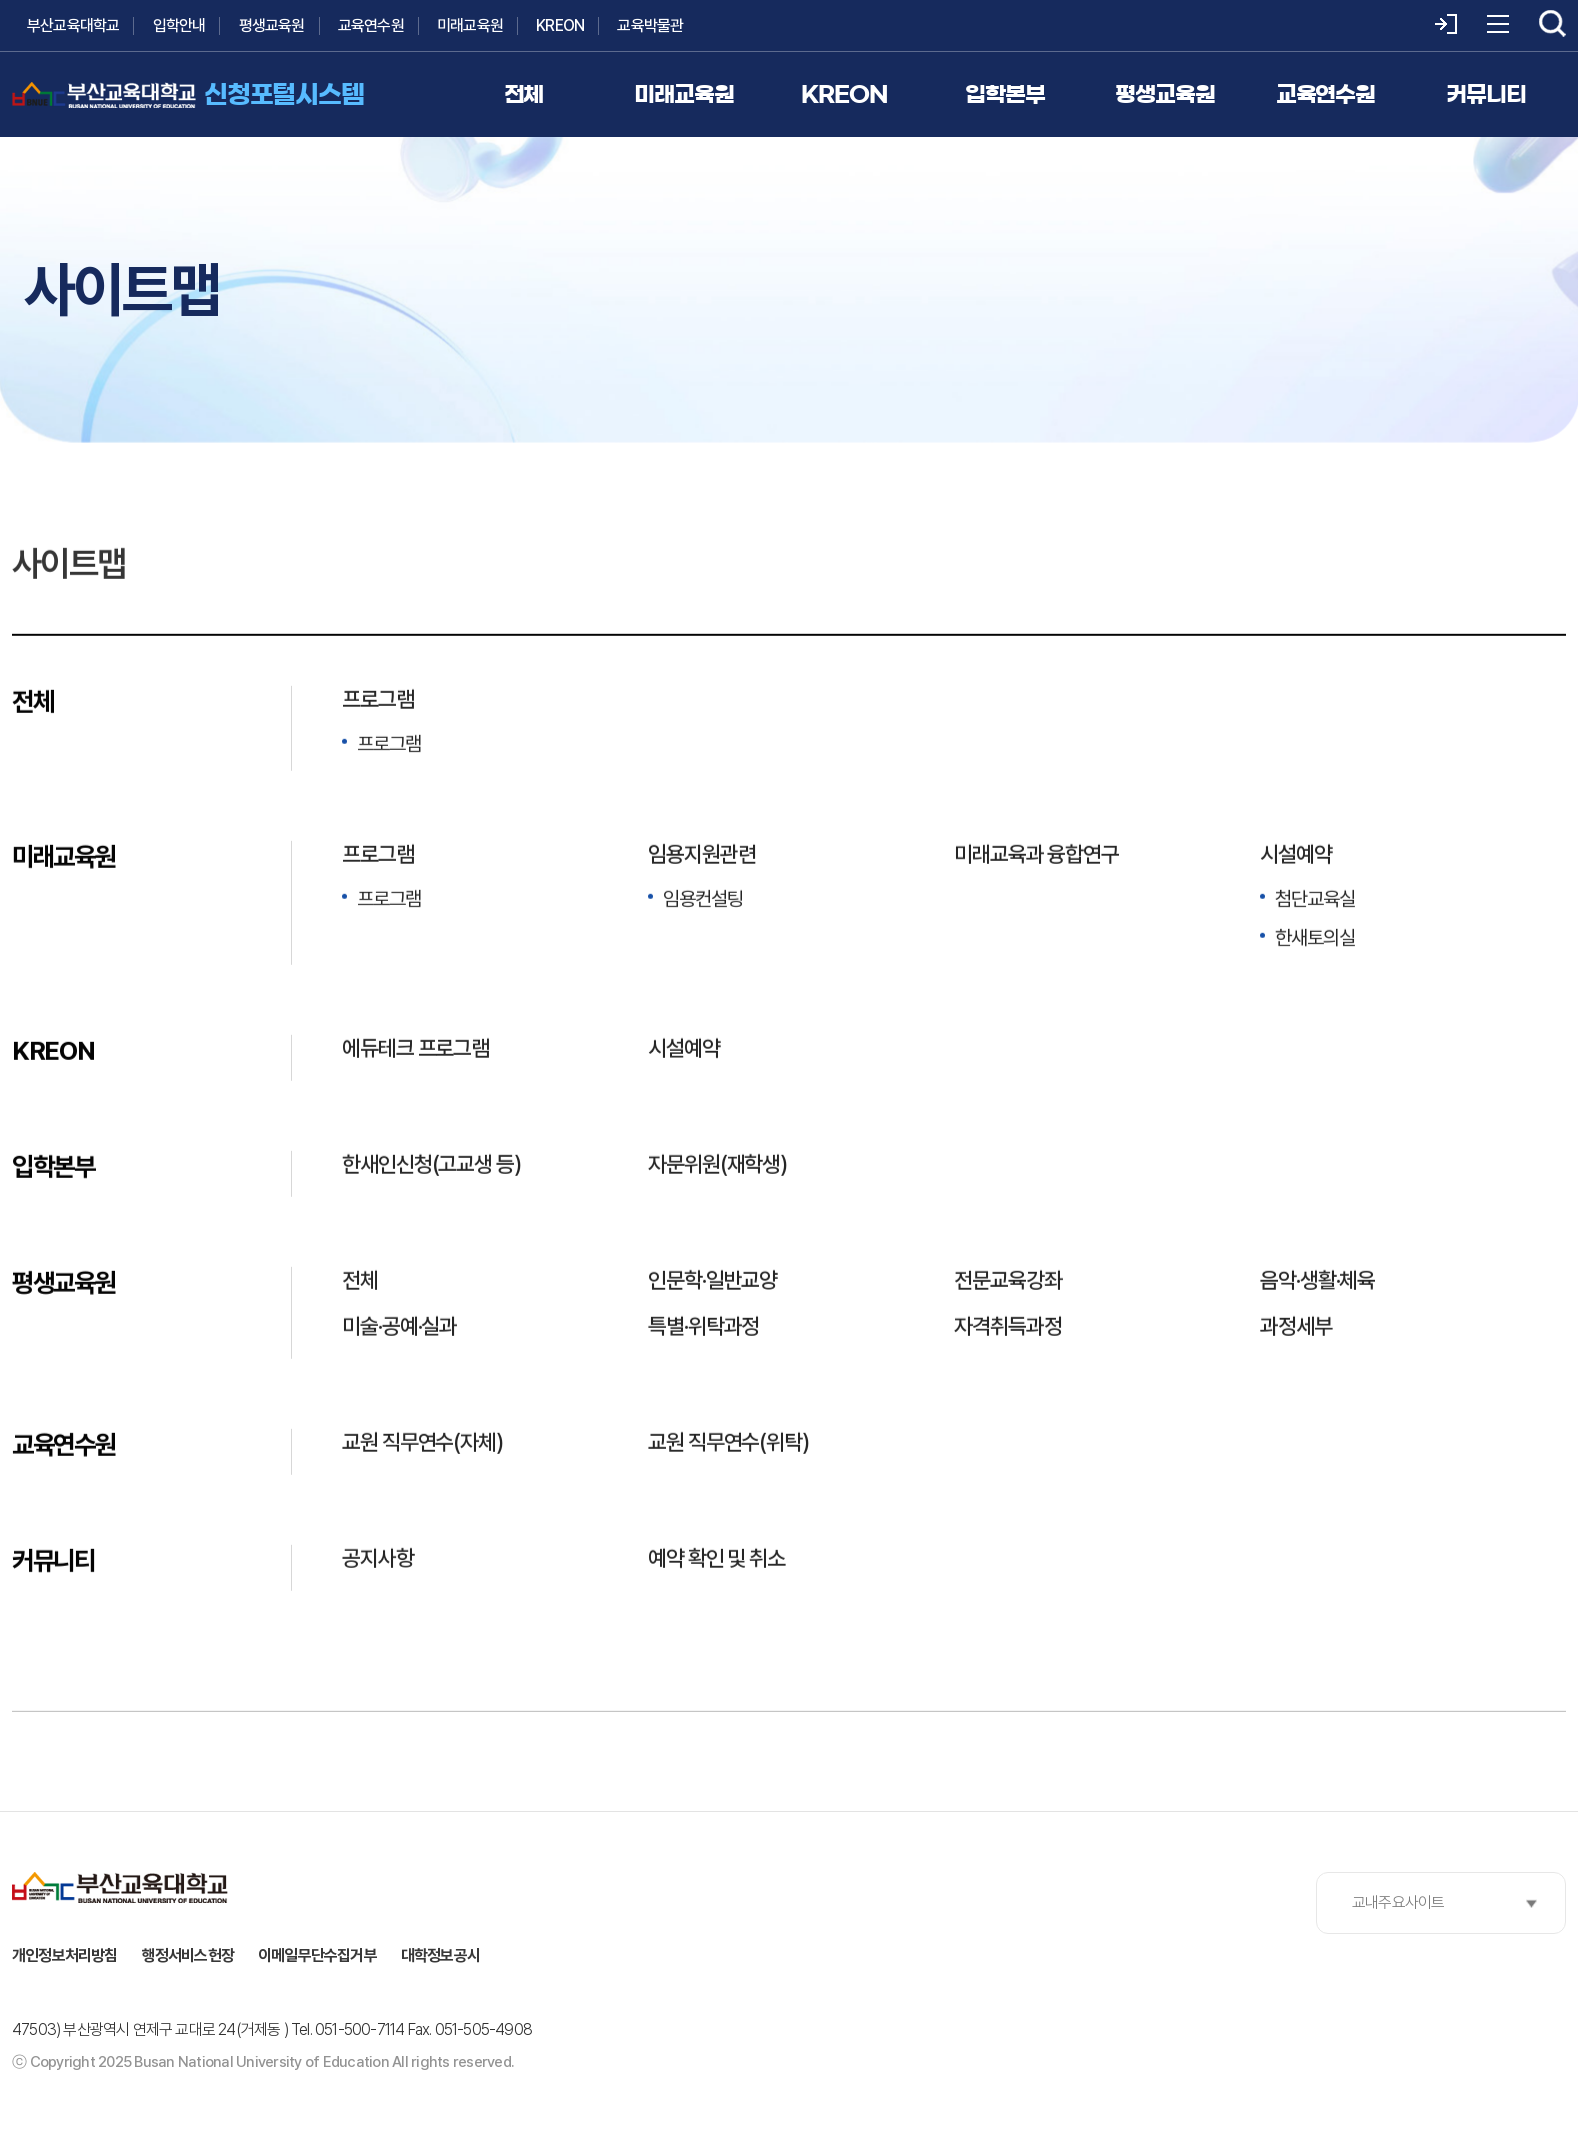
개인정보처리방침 (65, 1955)
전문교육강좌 (1007, 1282)
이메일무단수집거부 (317, 1955)
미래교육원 (470, 25)
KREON (560, 25)
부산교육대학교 (73, 25)
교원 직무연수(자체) (422, 1444)
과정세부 (1296, 1328)
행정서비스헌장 (188, 1955)
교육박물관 (650, 25)
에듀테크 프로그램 (415, 1050)
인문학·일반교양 (712, 1282)
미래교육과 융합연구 (1036, 856)
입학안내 (179, 25)
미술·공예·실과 (399, 1328)
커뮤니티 (53, 1562)
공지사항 (378, 1560)
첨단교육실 (1315, 901)
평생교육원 (272, 25)
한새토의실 (1315, 940)
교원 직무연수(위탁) (728, 1444)
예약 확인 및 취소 (716, 1560)
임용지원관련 (701, 856)
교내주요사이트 (1398, 1902)
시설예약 (1296, 856)
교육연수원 (371, 25)
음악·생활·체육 (1317, 1282)
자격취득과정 (1007, 1328)
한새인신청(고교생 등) (431, 1166)
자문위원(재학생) (717, 1166)
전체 (32, 703)
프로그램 (378, 701)
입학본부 (53, 1168)
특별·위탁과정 (703, 1328)
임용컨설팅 (703, 901)
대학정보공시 (440, 1955)
